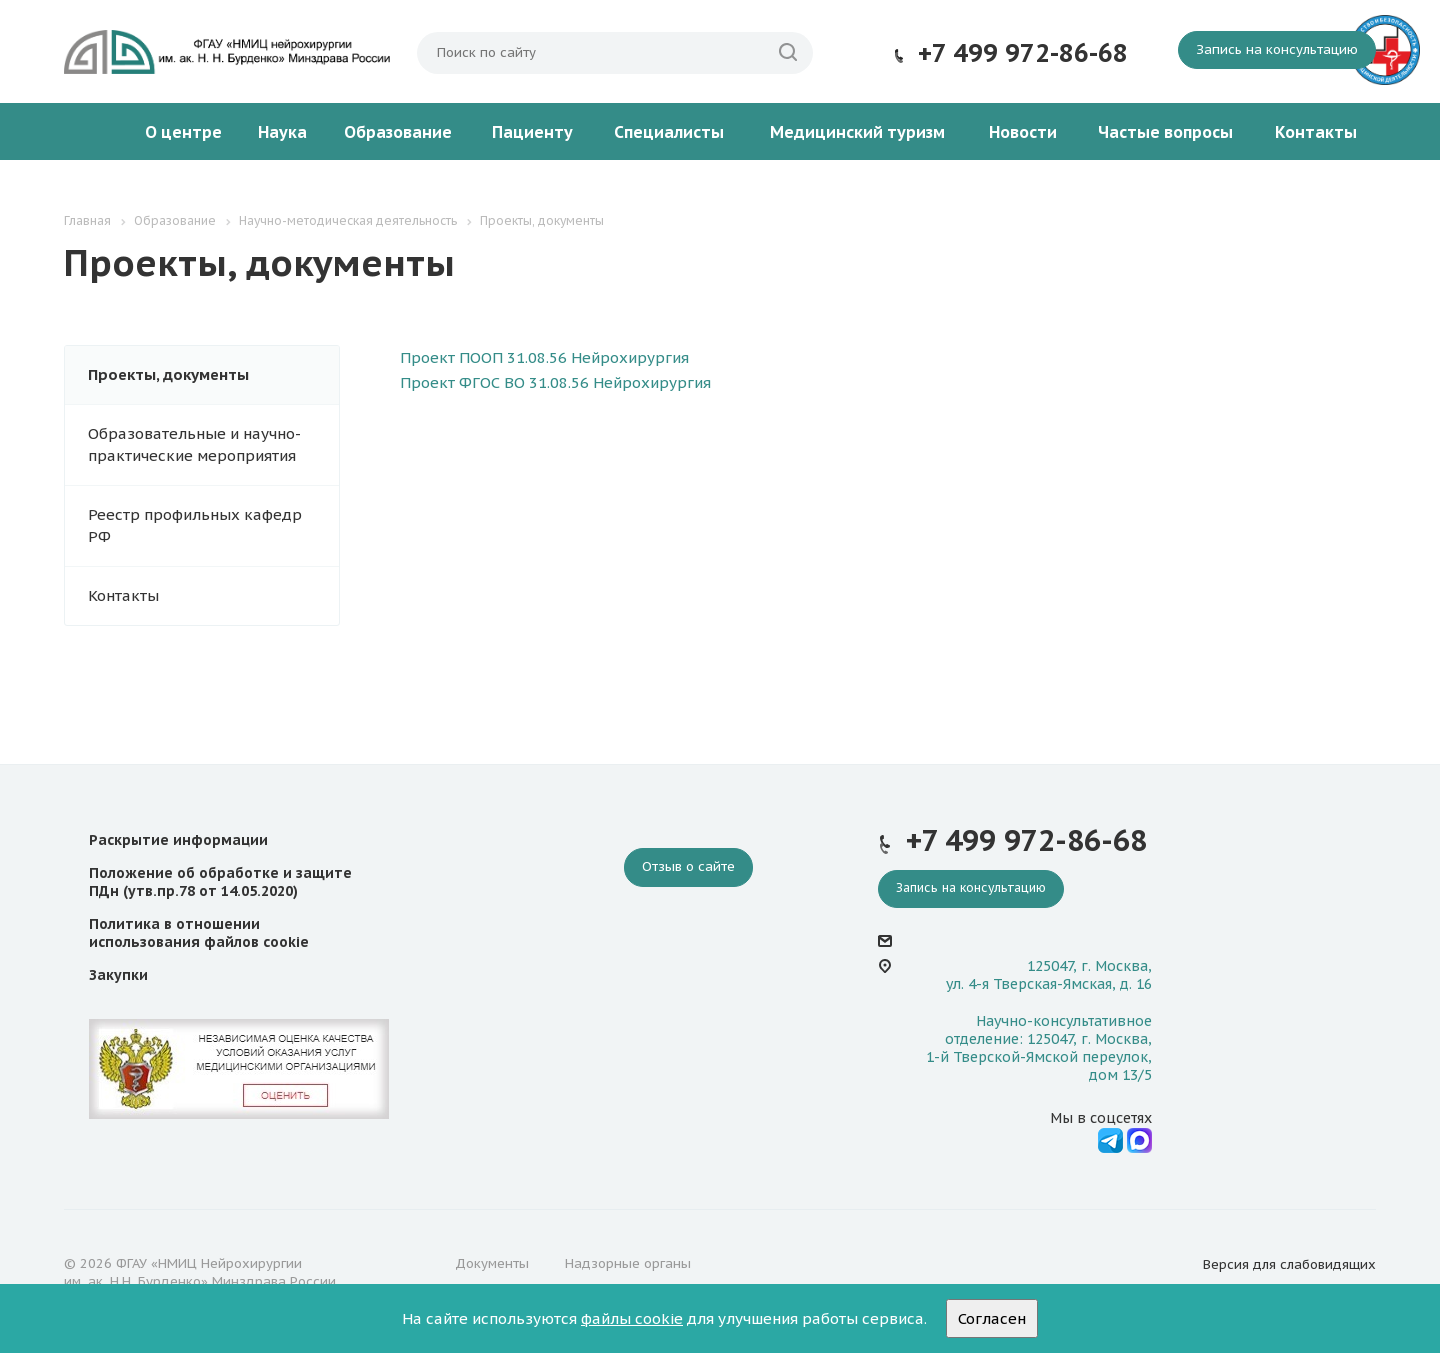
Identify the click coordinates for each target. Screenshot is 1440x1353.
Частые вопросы (1165, 132)
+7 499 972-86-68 (1023, 53)
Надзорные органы (628, 1263)
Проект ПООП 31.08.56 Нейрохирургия (544, 357)
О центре (183, 132)
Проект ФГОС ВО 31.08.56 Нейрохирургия (555, 382)
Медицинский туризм (857, 132)
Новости (1023, 132)
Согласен (992, 1318)
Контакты (1316, 132)
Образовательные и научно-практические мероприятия (194, 444)
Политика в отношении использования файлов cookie (199, 933)
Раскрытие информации (178, 840)
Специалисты (669, 132)
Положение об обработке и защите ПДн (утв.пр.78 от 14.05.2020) (220, 882)
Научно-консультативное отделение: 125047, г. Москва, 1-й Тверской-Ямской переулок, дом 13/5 (1039, 1048)
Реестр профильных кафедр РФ (195, 525)
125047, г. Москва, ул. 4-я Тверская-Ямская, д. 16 (1049, 975)
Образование (398, 132)
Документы (492, 1263)
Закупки (118, 975)
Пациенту (532, 132)
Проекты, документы (168, 374)
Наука (282, 132)
